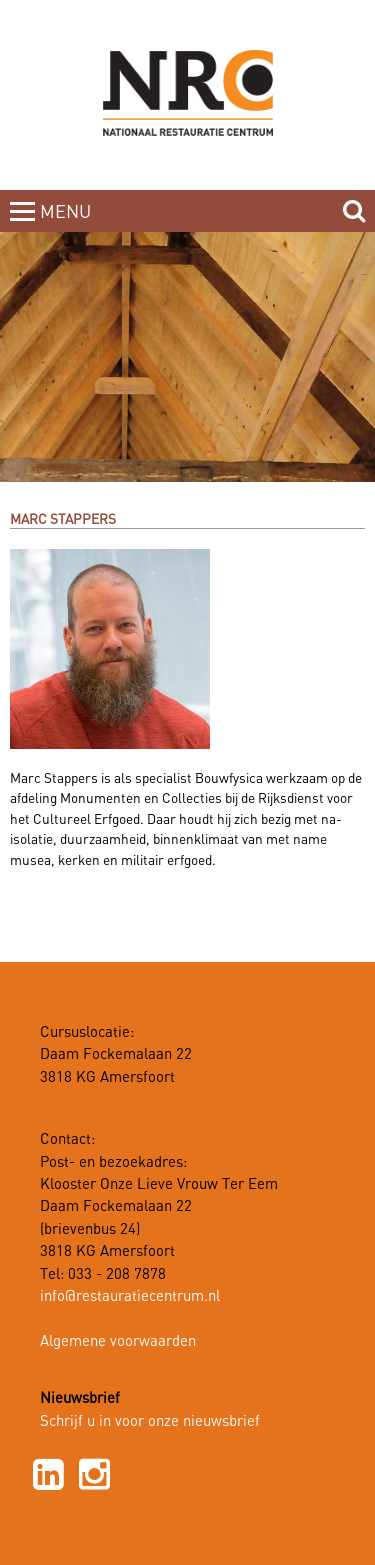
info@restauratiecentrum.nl (130, 1297)
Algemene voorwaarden (118, 1342)
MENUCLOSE (67, 224)
